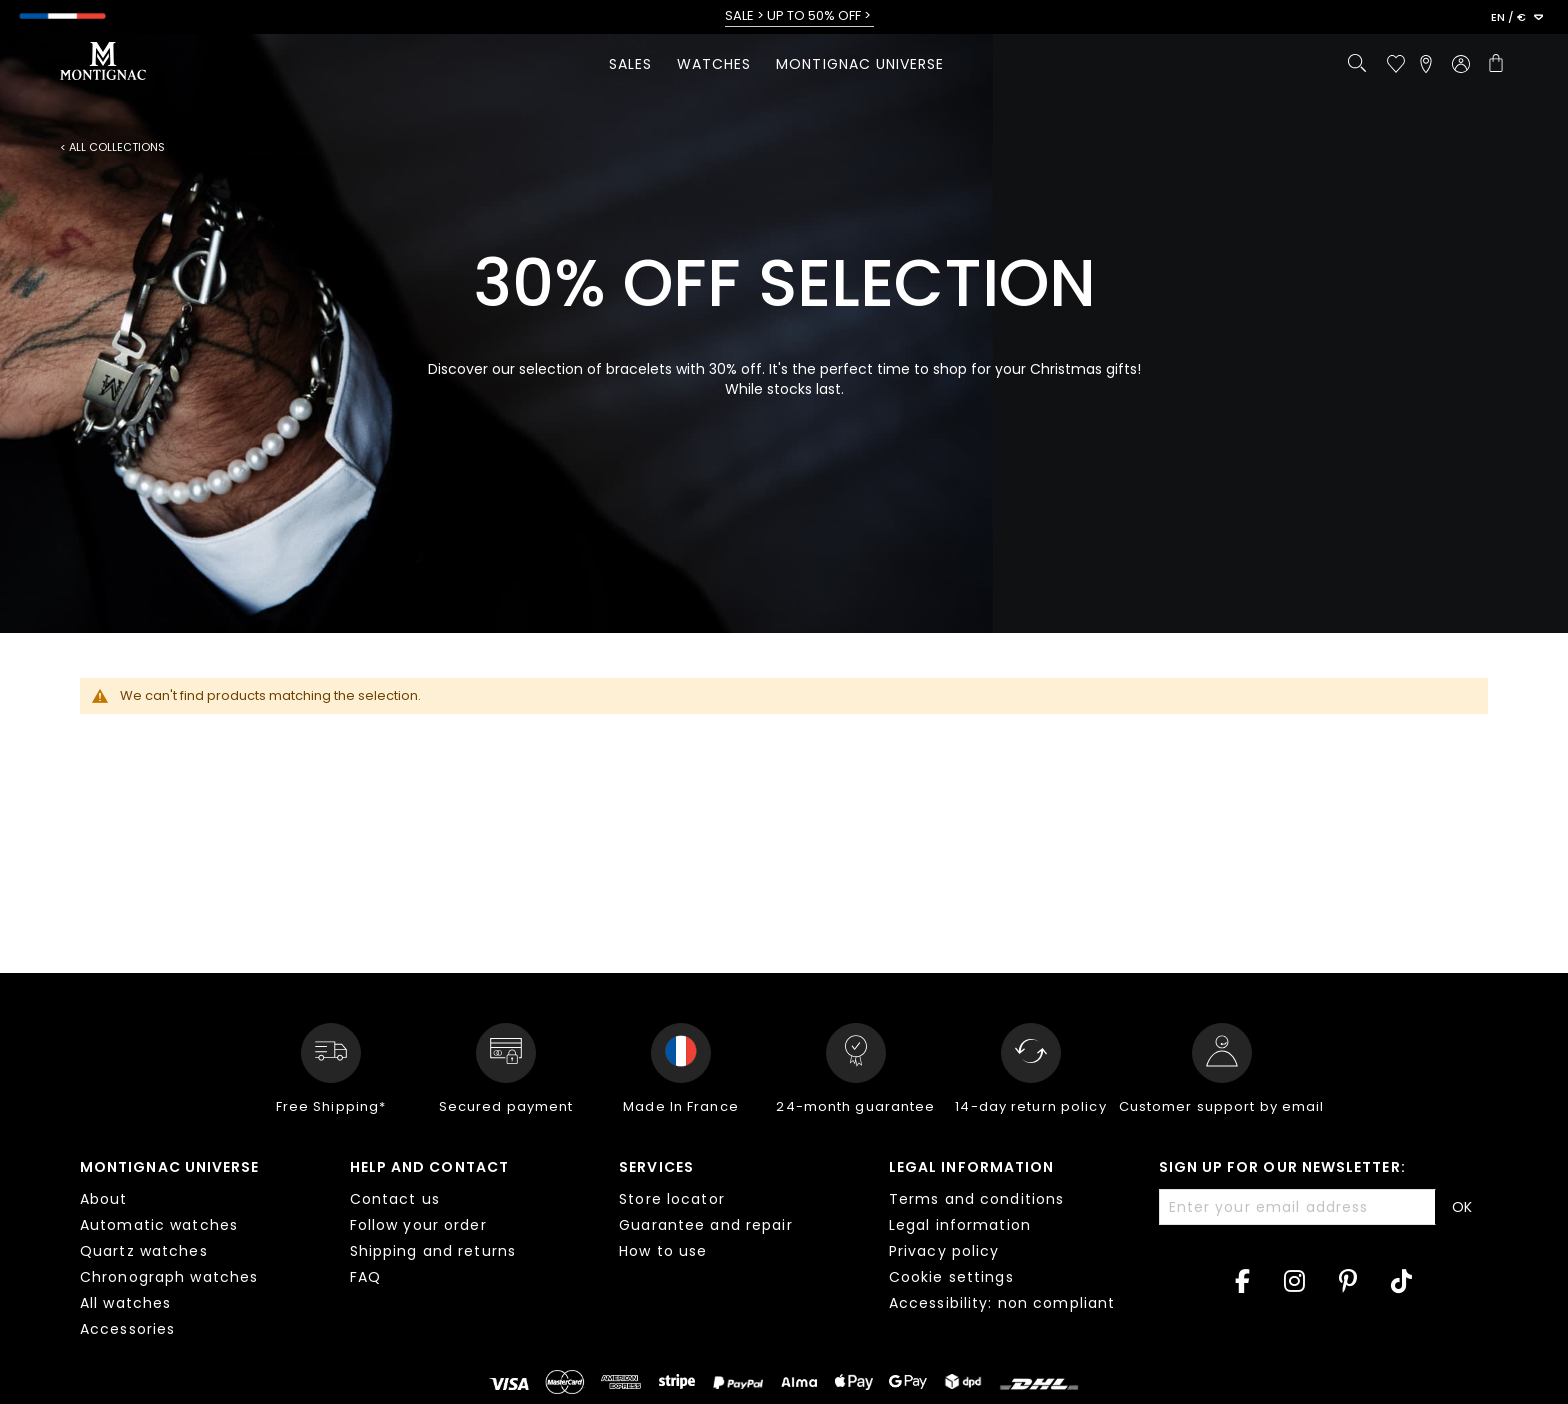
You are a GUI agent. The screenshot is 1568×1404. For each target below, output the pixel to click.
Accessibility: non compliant (1002, 1303)
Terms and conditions (976, 1199)
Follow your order (418, 1225)
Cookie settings (951, 1277)
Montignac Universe (169, 1167)
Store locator (672, 1199)
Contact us (395, 1199)
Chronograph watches (169, 1277)
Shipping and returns (433, 1251)
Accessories (127, 1329)
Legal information (971, 1167)
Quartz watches (144, 1251)
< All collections (112, 147)
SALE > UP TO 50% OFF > (799, 16)
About (104, 1199)
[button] (1517, 18)
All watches (125, 1303)
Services (656, 1167)
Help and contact (429, 1167)
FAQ (365, 1277)
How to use (663, 1251)
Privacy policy (944, 1251)
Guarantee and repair (705, 1225)
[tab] (200, 1251)
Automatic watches (159, 1225)
